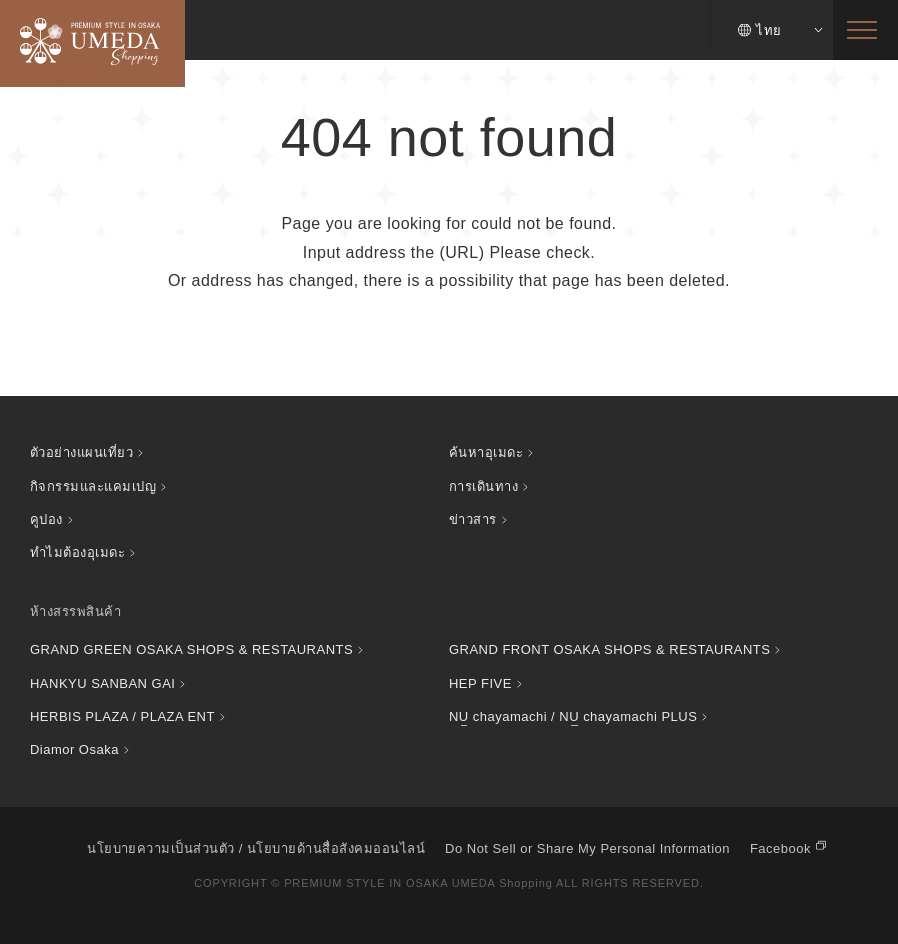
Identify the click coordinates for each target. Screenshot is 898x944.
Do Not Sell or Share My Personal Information (587, 848)
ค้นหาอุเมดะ (486, 452)
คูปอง (46, 519)
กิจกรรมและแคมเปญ (93, 486)
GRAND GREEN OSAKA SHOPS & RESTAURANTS (191, 649)
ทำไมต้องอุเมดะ (77, 552)
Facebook (780, 848)
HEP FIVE (480, 683)
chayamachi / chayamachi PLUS (573, 716)
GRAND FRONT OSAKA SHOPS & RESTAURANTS (609, 649)
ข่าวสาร (473, 519)
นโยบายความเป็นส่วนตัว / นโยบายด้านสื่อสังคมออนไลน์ (256, 848)
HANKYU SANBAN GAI (102, 683)
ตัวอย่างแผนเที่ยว (81, 452)
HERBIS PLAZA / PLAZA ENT (122, 716)
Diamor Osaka (74, 749)
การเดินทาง (483, 486)
